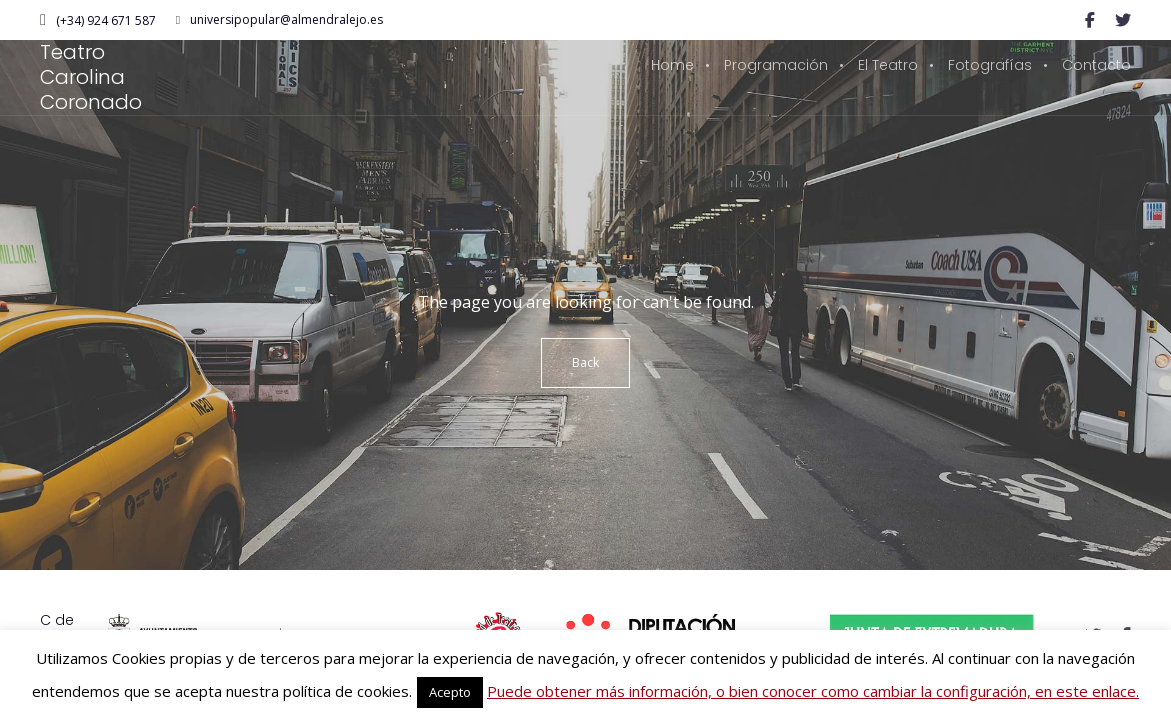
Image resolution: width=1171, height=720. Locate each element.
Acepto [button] (450, 692)
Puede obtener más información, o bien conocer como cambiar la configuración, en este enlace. (813, 691)
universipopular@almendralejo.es (279, 20)
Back (585, 362)
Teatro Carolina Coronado (91, 77)
